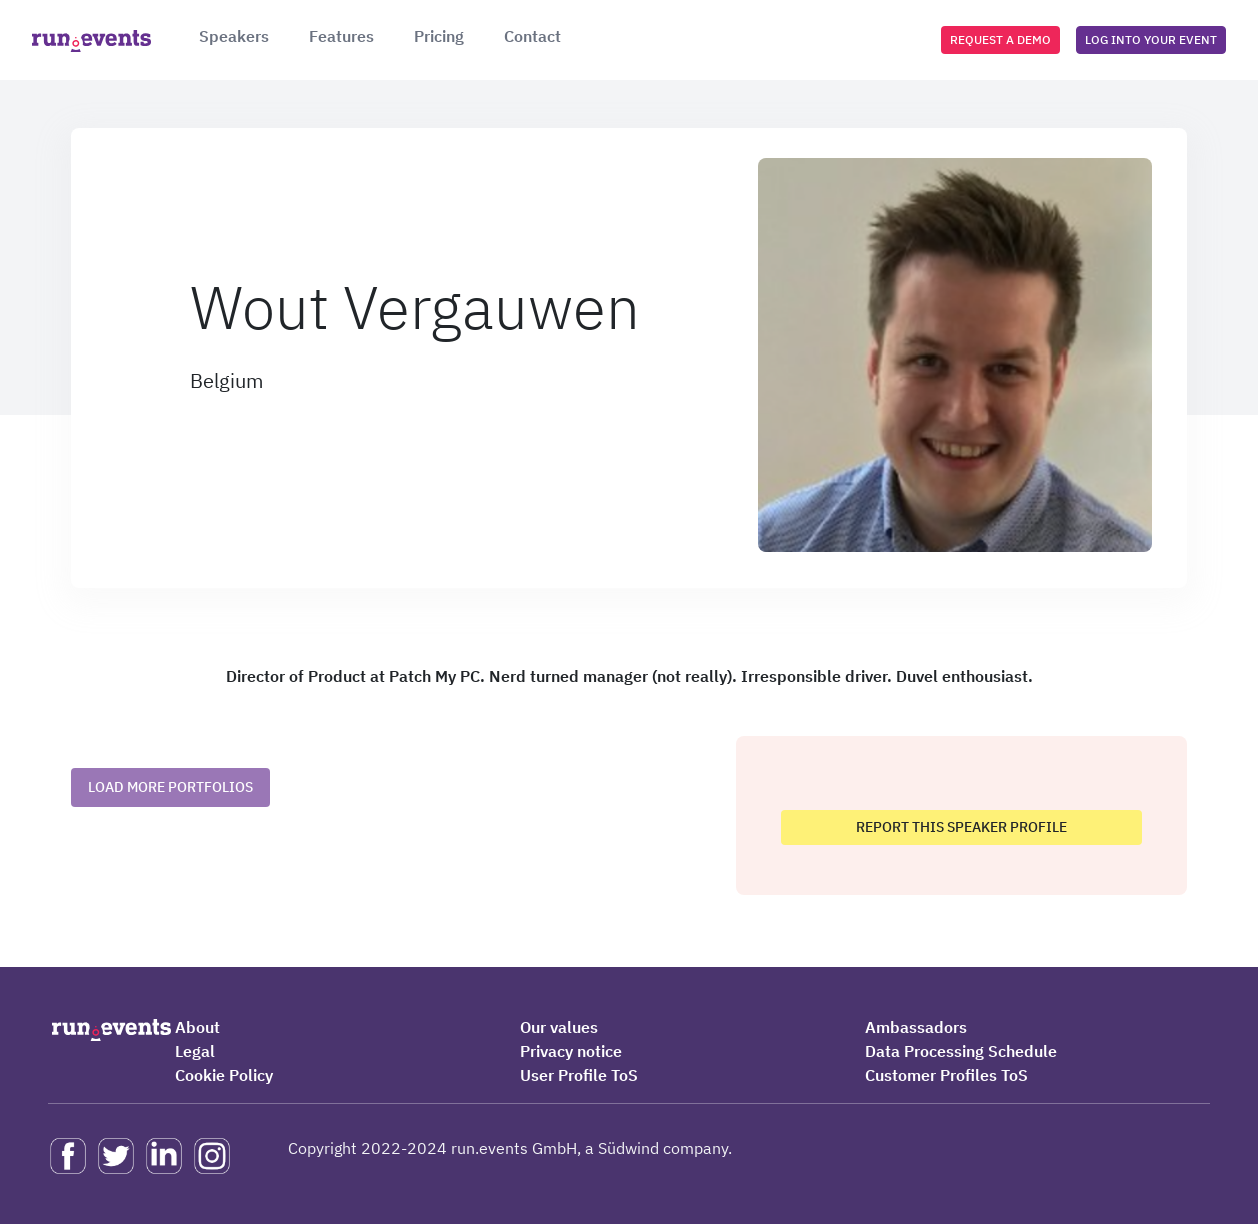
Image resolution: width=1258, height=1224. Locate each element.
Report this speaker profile (961, 827)
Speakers (234, 36)
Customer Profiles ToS (946, 1075)
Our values (559, 1027)
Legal (195, 1051)
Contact (532, 36)
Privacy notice (571, 1051)
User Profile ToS (579, 1075)
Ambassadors (916, 1027)
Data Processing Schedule (961, 1051)
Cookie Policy (224, 1075)
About (197, 1027)
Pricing (439, 36)
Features (341, 36)
